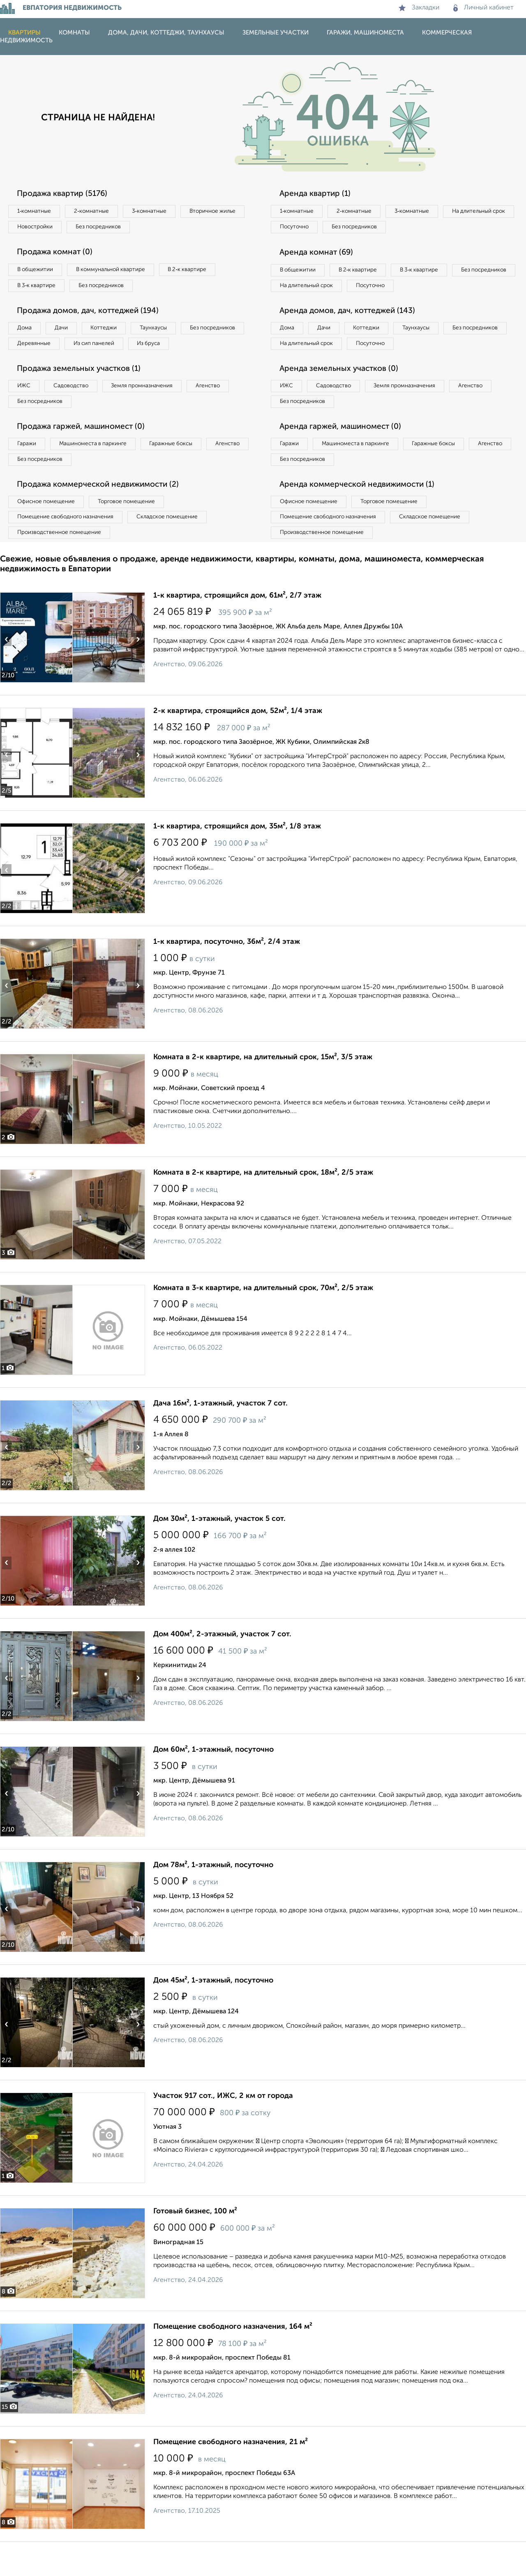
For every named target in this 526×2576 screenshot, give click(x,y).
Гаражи (28, 471)
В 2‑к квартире (201, 272)
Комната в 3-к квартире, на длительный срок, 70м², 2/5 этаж (263, 1322)
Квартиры (24, 33)
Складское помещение (177, 549)
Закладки (419, 8)
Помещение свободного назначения (69, 549)
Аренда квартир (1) (318, 194)
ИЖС (25, 411)
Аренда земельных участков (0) (342, 393)
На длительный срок (309, 228)
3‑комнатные (160, 211)
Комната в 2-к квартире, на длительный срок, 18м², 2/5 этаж (263, 1206)
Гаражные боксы (184, 471)
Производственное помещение (62, 566)
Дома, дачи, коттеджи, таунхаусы (166, 33)
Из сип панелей (174, 350)
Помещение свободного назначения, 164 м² (232, 2360)
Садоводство (78, 411)
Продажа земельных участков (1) (83, 393)
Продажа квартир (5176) (66, 194)
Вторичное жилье (43, 228)
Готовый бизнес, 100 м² (195, 2245)
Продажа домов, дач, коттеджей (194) (93, 315)
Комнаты (74, 33)
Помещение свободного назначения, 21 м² (230, 2476)
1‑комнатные (36, 211)
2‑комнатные (98, 211)
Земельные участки (275, 33)
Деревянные (109, 350)
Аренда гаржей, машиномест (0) (344, 454)
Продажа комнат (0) (58, 255)
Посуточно (377, 228)
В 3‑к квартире (39, 289)
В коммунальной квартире (119, 272)
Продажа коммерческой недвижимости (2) (103, 515)
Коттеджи (114, 333)
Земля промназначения (154, 411)
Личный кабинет (483, 8)
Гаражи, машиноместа (365, 33)
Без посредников (181, 228)
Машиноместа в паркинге (100, 471)
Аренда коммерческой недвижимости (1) (362, 515)
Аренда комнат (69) (319, 255)
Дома (26, 333)
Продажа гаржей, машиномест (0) (85, 454)
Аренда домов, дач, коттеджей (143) (352, 332)
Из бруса (31, 367)
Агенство (226, 411)
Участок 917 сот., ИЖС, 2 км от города (223, 2130)
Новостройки (112, 228)
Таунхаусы (169, 333)
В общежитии (37, 272)
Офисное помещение (48, 532)
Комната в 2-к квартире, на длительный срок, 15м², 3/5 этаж (262, 1091)
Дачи (67, 333)
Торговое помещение (136, 532)
